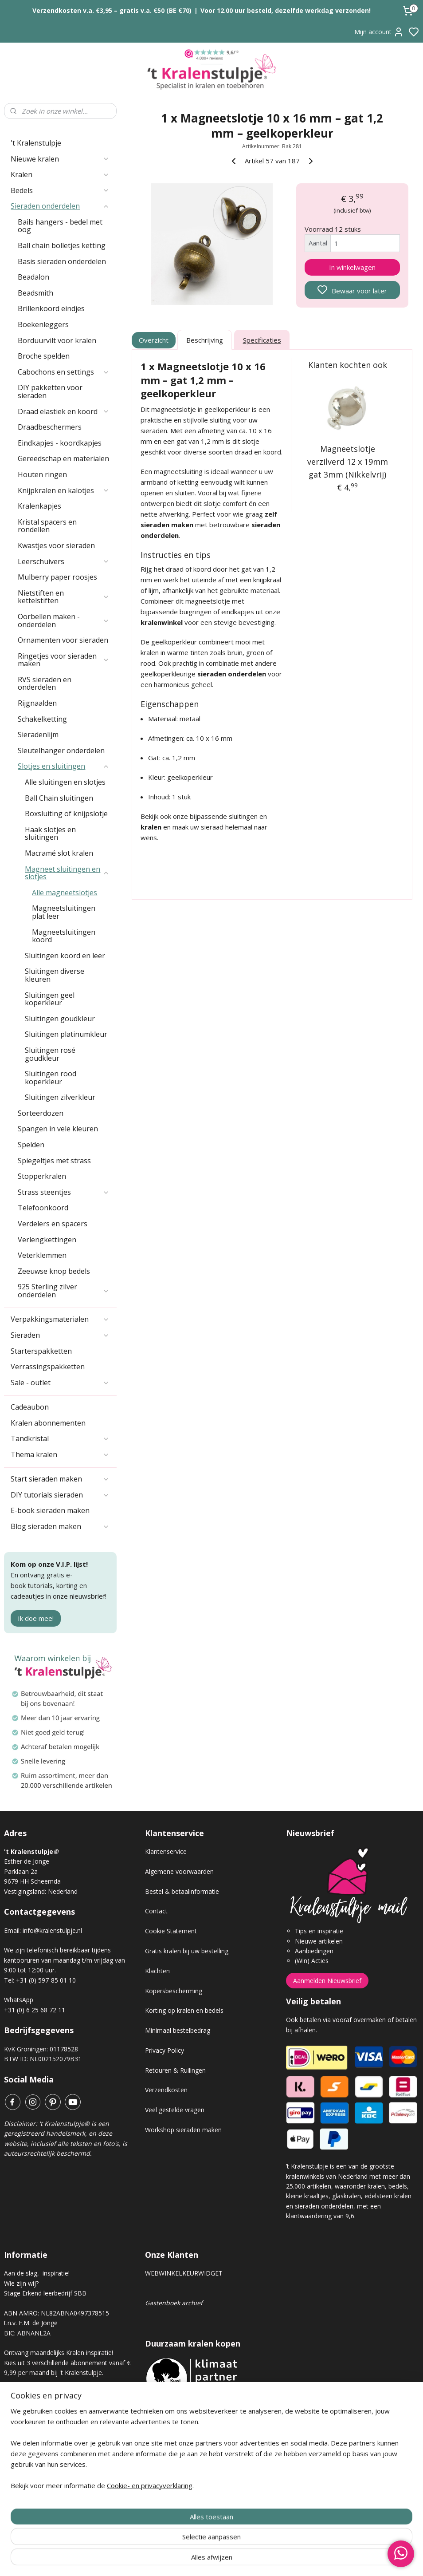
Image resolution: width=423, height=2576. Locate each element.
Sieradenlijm (38, 734)
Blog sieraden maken (60, 1526)
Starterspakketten (41, 1351)
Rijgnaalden (37, 703)
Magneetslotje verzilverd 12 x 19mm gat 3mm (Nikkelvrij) (347, 462)
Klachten (157, 1971)
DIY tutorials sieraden (60, 1495)
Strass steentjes (64, 1192)
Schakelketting (42, 719)
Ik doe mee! (36, 1618)
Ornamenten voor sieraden (63, 640)
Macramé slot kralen (59, 853)
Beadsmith (35, 293)
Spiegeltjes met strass (54, 1161)
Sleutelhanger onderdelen (61, 750)
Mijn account (379, 32)
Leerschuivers (64, 561)
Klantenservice (166, 1851)
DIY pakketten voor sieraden (50, 391)
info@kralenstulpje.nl (52, 1930)
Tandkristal (60, 1438)
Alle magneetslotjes (64, 892)
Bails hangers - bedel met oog (60, 226)
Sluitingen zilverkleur (60, 1097)
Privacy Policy (164, 2050)
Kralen (60, 174)
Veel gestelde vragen (174, 2110)
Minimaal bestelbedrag (177, 2030)
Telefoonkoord (43, 1208)
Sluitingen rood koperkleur (50, 1078)
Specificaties (262, 340)
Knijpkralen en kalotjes (64, 490)
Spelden (31, 1145)
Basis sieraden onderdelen (62, 261)
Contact (156, 1911)
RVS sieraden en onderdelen (44, 683)
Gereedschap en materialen (63, 458)
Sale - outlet (60, 1382)
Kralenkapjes (39, 506)
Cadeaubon (30, 1407)
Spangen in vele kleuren (58, 1129)
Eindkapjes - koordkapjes (60, 443)
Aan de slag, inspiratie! (37, 2273)
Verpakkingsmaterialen (60, 1319)
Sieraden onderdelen (60, 206)
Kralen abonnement (39, 2402)
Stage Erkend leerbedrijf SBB (45, 2293)
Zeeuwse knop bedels (54, 1271)
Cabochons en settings (64, 372)
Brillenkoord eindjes (51, 308)
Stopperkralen (42, 1176)
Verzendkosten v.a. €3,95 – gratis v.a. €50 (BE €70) (112, 10)
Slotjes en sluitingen (64, 766)
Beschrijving (204, 340)
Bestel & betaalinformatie (182, 1891)
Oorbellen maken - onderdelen (64, 620)
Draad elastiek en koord (64, 411)
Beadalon (33, 277)
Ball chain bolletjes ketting (62, 245)
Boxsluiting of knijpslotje (66, 813)
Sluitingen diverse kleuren (54, 975)
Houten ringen (42, 474)
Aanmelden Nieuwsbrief (327, 1980)
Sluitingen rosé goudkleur (50, 1054)
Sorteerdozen (40, 1113)
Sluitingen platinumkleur (66, 1034)
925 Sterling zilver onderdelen (64, 1291)
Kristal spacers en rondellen (47, 526)
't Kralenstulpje (36, 143)
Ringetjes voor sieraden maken (64, 660)
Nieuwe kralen (60, 159)
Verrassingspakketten (48, 1366)
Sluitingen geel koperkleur (49, 999)
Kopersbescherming (173, 1991)
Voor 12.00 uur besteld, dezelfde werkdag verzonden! (285, 10)
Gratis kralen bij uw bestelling (186, 1951)
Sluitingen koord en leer (65, 955)
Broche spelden (44, 356)
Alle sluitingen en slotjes (65, 782)
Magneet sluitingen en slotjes (67, 873)
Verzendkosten (166, 2090)
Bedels (60, 190)
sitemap (242, 2559)
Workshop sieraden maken (183, 2130)
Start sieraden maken (60, 1479)
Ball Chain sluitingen (59, 798)
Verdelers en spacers (52, 1224)
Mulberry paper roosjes (57, 577)
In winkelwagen (352, 267)
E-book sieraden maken (50, 1510)
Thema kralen (60, 1454)
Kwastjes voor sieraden (56, 545)
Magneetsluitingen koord (63, 936)
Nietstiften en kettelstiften (64, 597)
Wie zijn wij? (21, 2283)
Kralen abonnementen (48, 1423)
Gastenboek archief (174, 2303)
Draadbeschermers (50, 427)
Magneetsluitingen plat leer (63, 912)
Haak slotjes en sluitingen (50, 833)
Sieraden (60, 1335)
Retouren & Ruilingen (175, 2070)
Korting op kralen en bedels (184, 2010)
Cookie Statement (171, 1931)
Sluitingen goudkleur (60, 1018)
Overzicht (153, 340)
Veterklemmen (42, 1255)
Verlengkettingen (47, 1240)
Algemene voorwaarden (179, 1871)
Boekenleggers (43, 324)
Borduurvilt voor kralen (57, 340)
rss (261, 2559)
